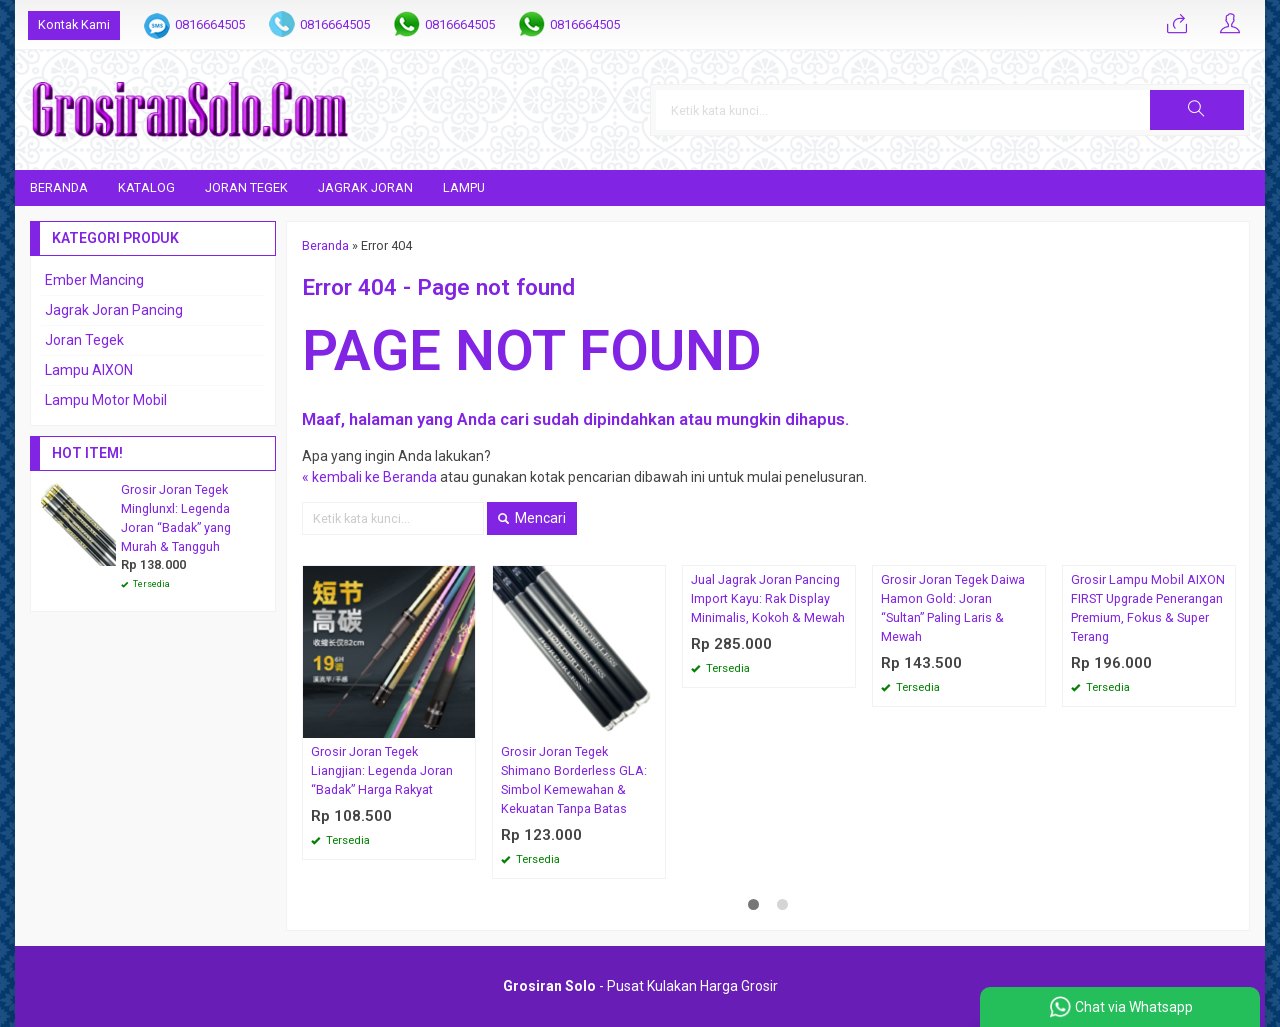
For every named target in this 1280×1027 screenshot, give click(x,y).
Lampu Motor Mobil (106, 400)
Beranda (59, 187)
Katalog (146, 187)
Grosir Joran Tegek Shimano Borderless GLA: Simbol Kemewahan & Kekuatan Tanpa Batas (574, 780)
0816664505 (210, 24)
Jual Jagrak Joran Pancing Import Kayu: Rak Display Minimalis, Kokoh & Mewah (768, 598)
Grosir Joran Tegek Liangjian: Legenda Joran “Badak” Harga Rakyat (382, 770)
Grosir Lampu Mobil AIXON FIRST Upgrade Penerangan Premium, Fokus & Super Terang (1148, 608)
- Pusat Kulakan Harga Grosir (640, 986)
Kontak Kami (74, 24)
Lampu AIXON (89, 370)
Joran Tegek (246, 187)
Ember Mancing (94, 280)
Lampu (464, 187)
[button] (1197, 110)
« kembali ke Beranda (369, 477)
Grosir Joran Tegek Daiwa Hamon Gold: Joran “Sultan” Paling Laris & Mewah (953, 608)
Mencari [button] (532, 518)
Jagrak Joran (365, 187)
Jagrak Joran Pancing (114, 310)
